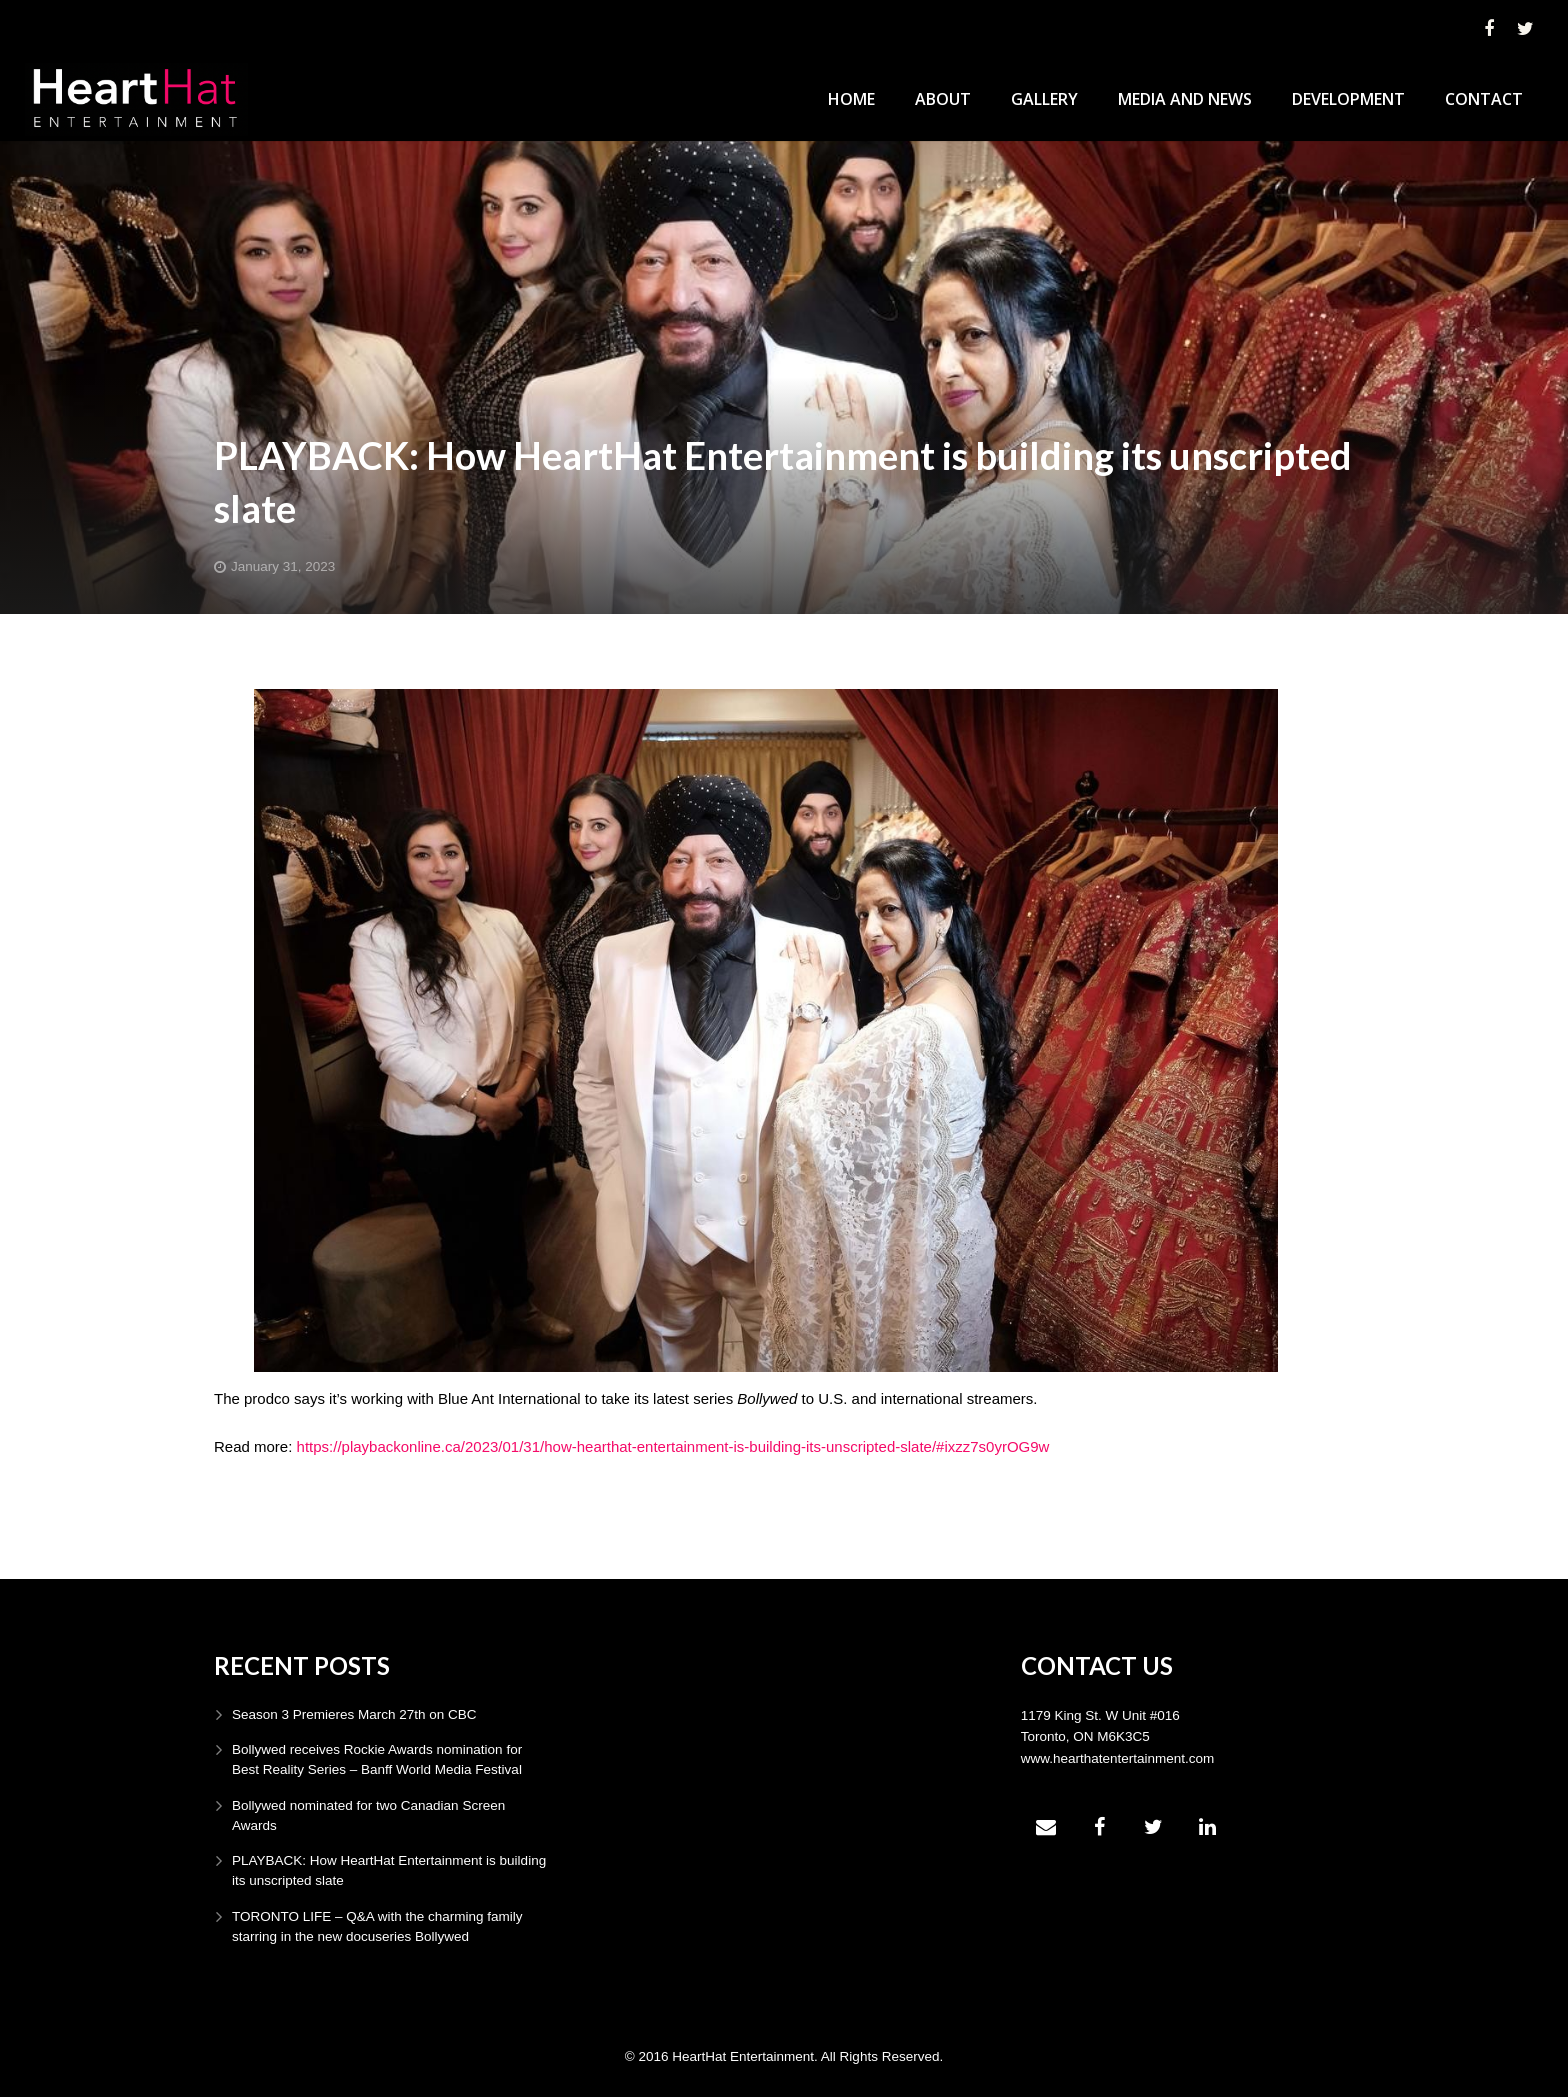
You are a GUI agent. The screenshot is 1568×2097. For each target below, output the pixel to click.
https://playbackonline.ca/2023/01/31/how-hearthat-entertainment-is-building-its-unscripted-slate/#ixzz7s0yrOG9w (673, 1446)
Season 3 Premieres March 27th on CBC (354, 1714)
